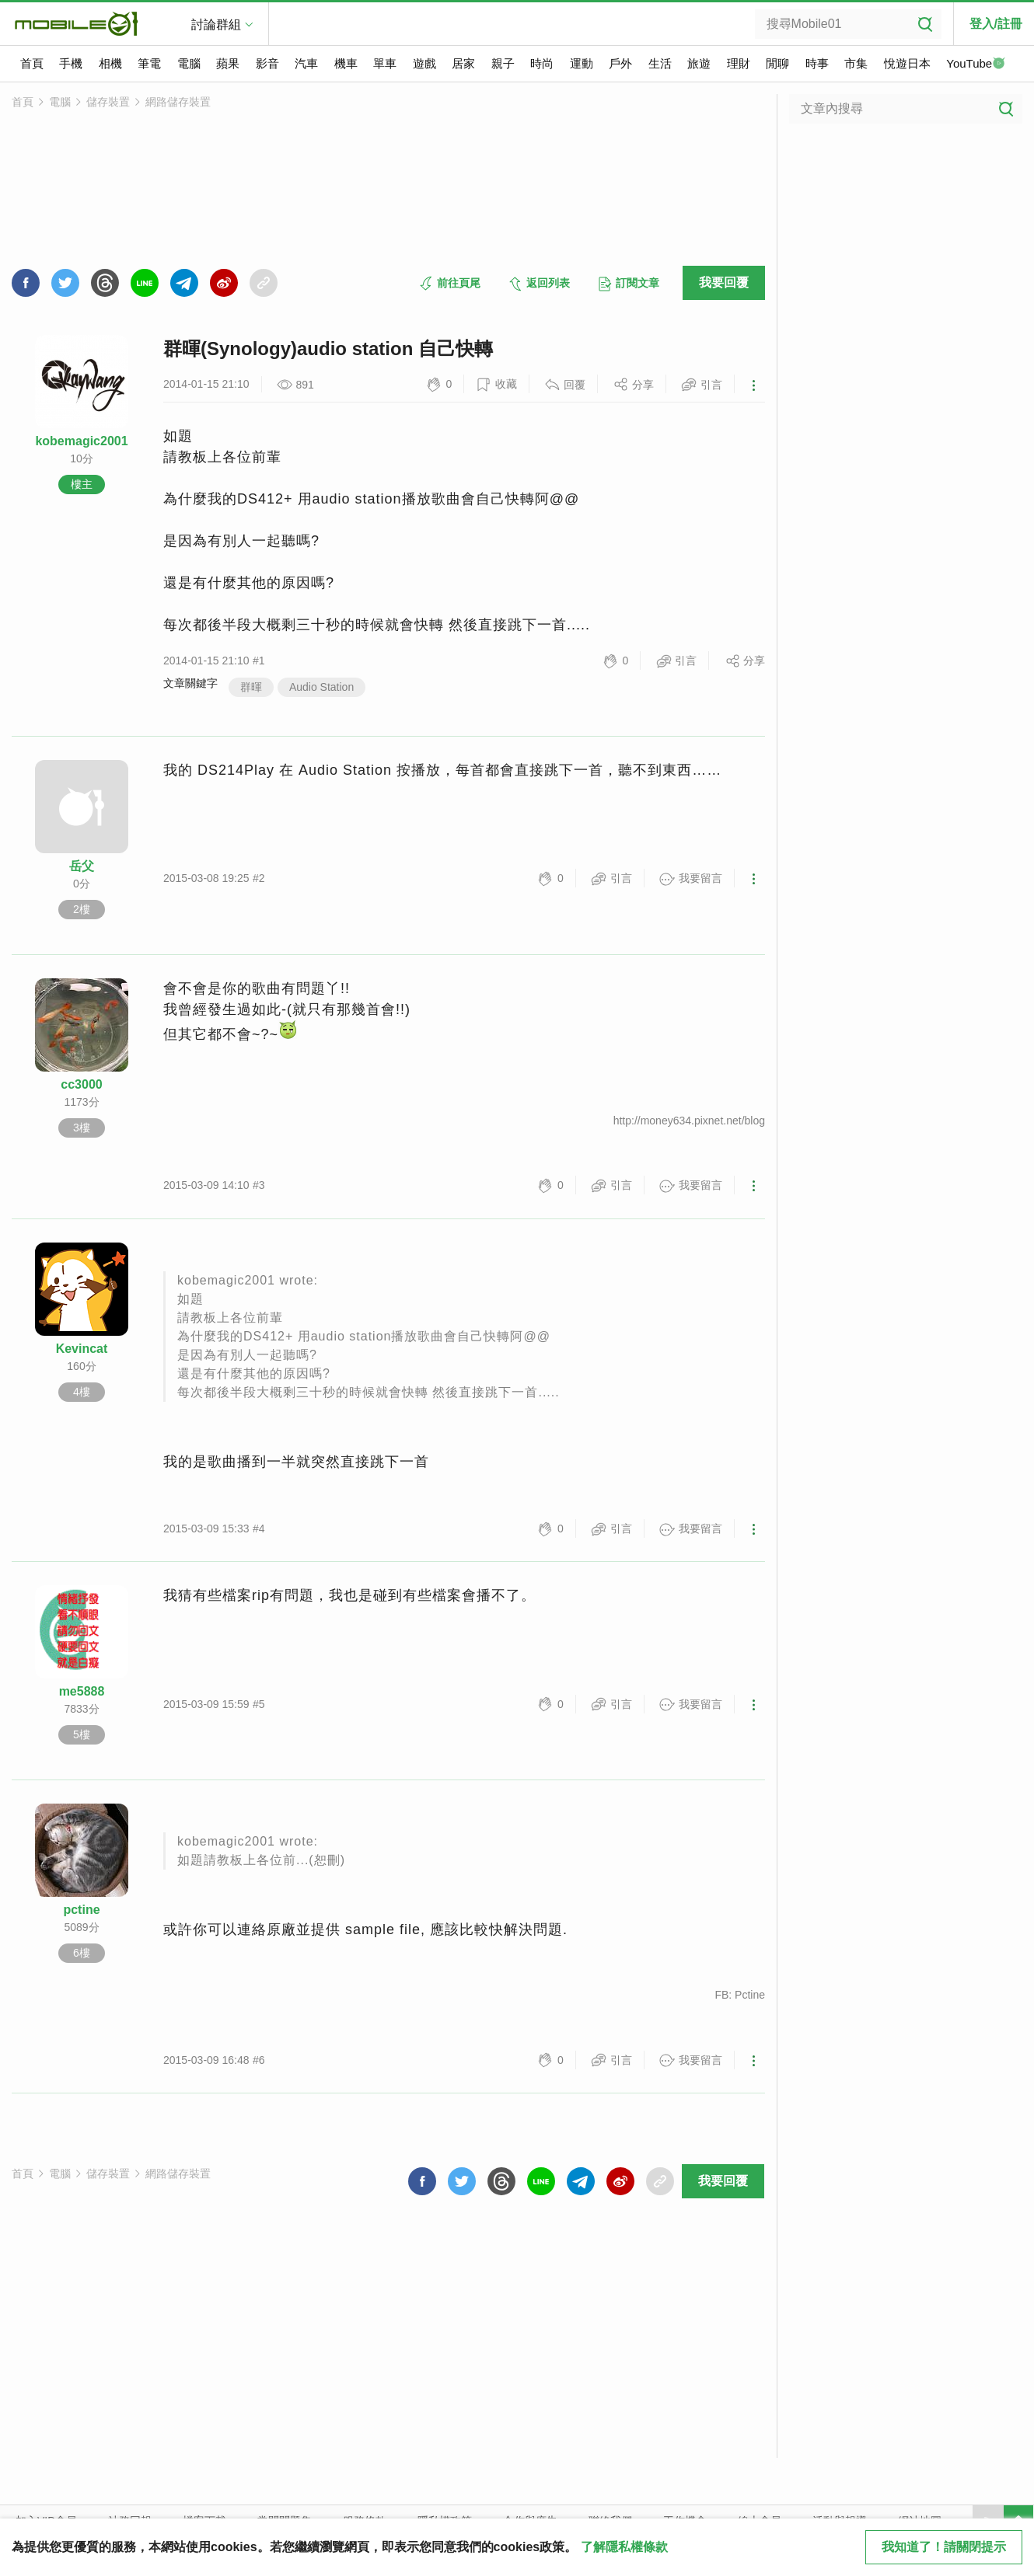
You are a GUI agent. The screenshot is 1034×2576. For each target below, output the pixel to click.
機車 (346, 63)
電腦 (189, 63)
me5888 (82, 1691)
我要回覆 (724, 282)
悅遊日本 (907, 63)
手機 (70, 63)
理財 (738, 63)
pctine (81, 1909)
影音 (267, 63)
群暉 (251, 687)
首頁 (32, 63)
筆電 (149, 63)
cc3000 (81, 1084)
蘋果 (227, 63)
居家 (463, 63)
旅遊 (699, 63)
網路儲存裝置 (178, 102)
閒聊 (777, 63)
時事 (817, 63)
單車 (384, 63)
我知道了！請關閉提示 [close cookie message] (944, 2546)
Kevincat (82, 1348)
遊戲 (424, 63)
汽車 (306, 63)
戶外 (620, 63)
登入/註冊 (995, 23)
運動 (581, 63)
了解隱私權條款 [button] (624, 2546)
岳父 (81, 866)
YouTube (975, 64)
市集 (856, 63)
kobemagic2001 (81, 441)
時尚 (542, 63)
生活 (660, 63)
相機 (110, 63)
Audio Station (321, 687)
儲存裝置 (108, 102)
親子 (503, 63)
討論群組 (216, 24)
